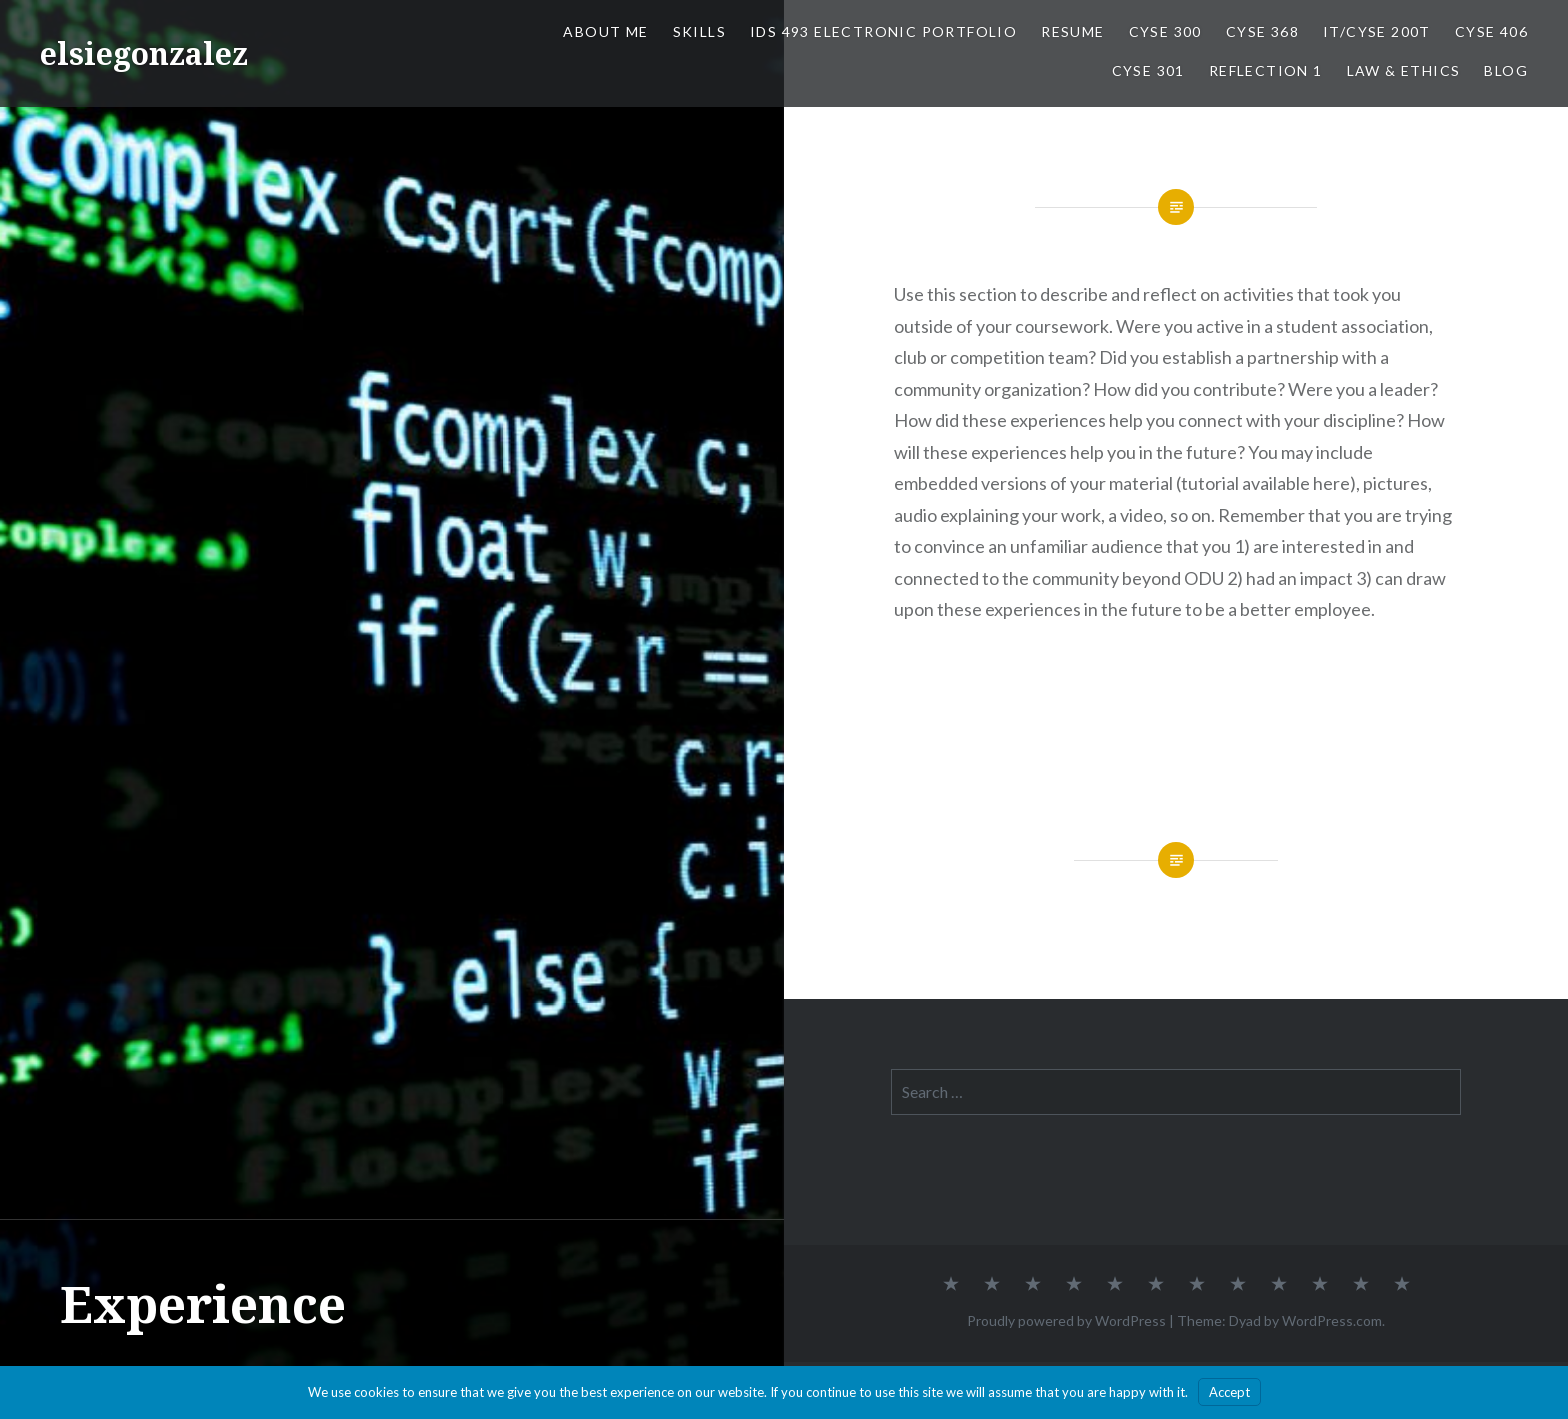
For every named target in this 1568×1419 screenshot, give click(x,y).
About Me (605, 31)
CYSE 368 (1262, 31)
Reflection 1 (1266, 70)
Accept (1229, 1392)
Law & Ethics (1404, 70)
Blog (1506, 70)
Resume (1072, 31)
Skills (699, 31)
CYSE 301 (1148, 70)
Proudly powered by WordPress (1066, 1320)
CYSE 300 (1165, 31)
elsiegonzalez (144, 53)
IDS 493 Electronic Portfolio (883, 31)
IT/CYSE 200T (1377, 31)
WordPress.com (1332, 1320)
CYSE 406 (1491, 31)
